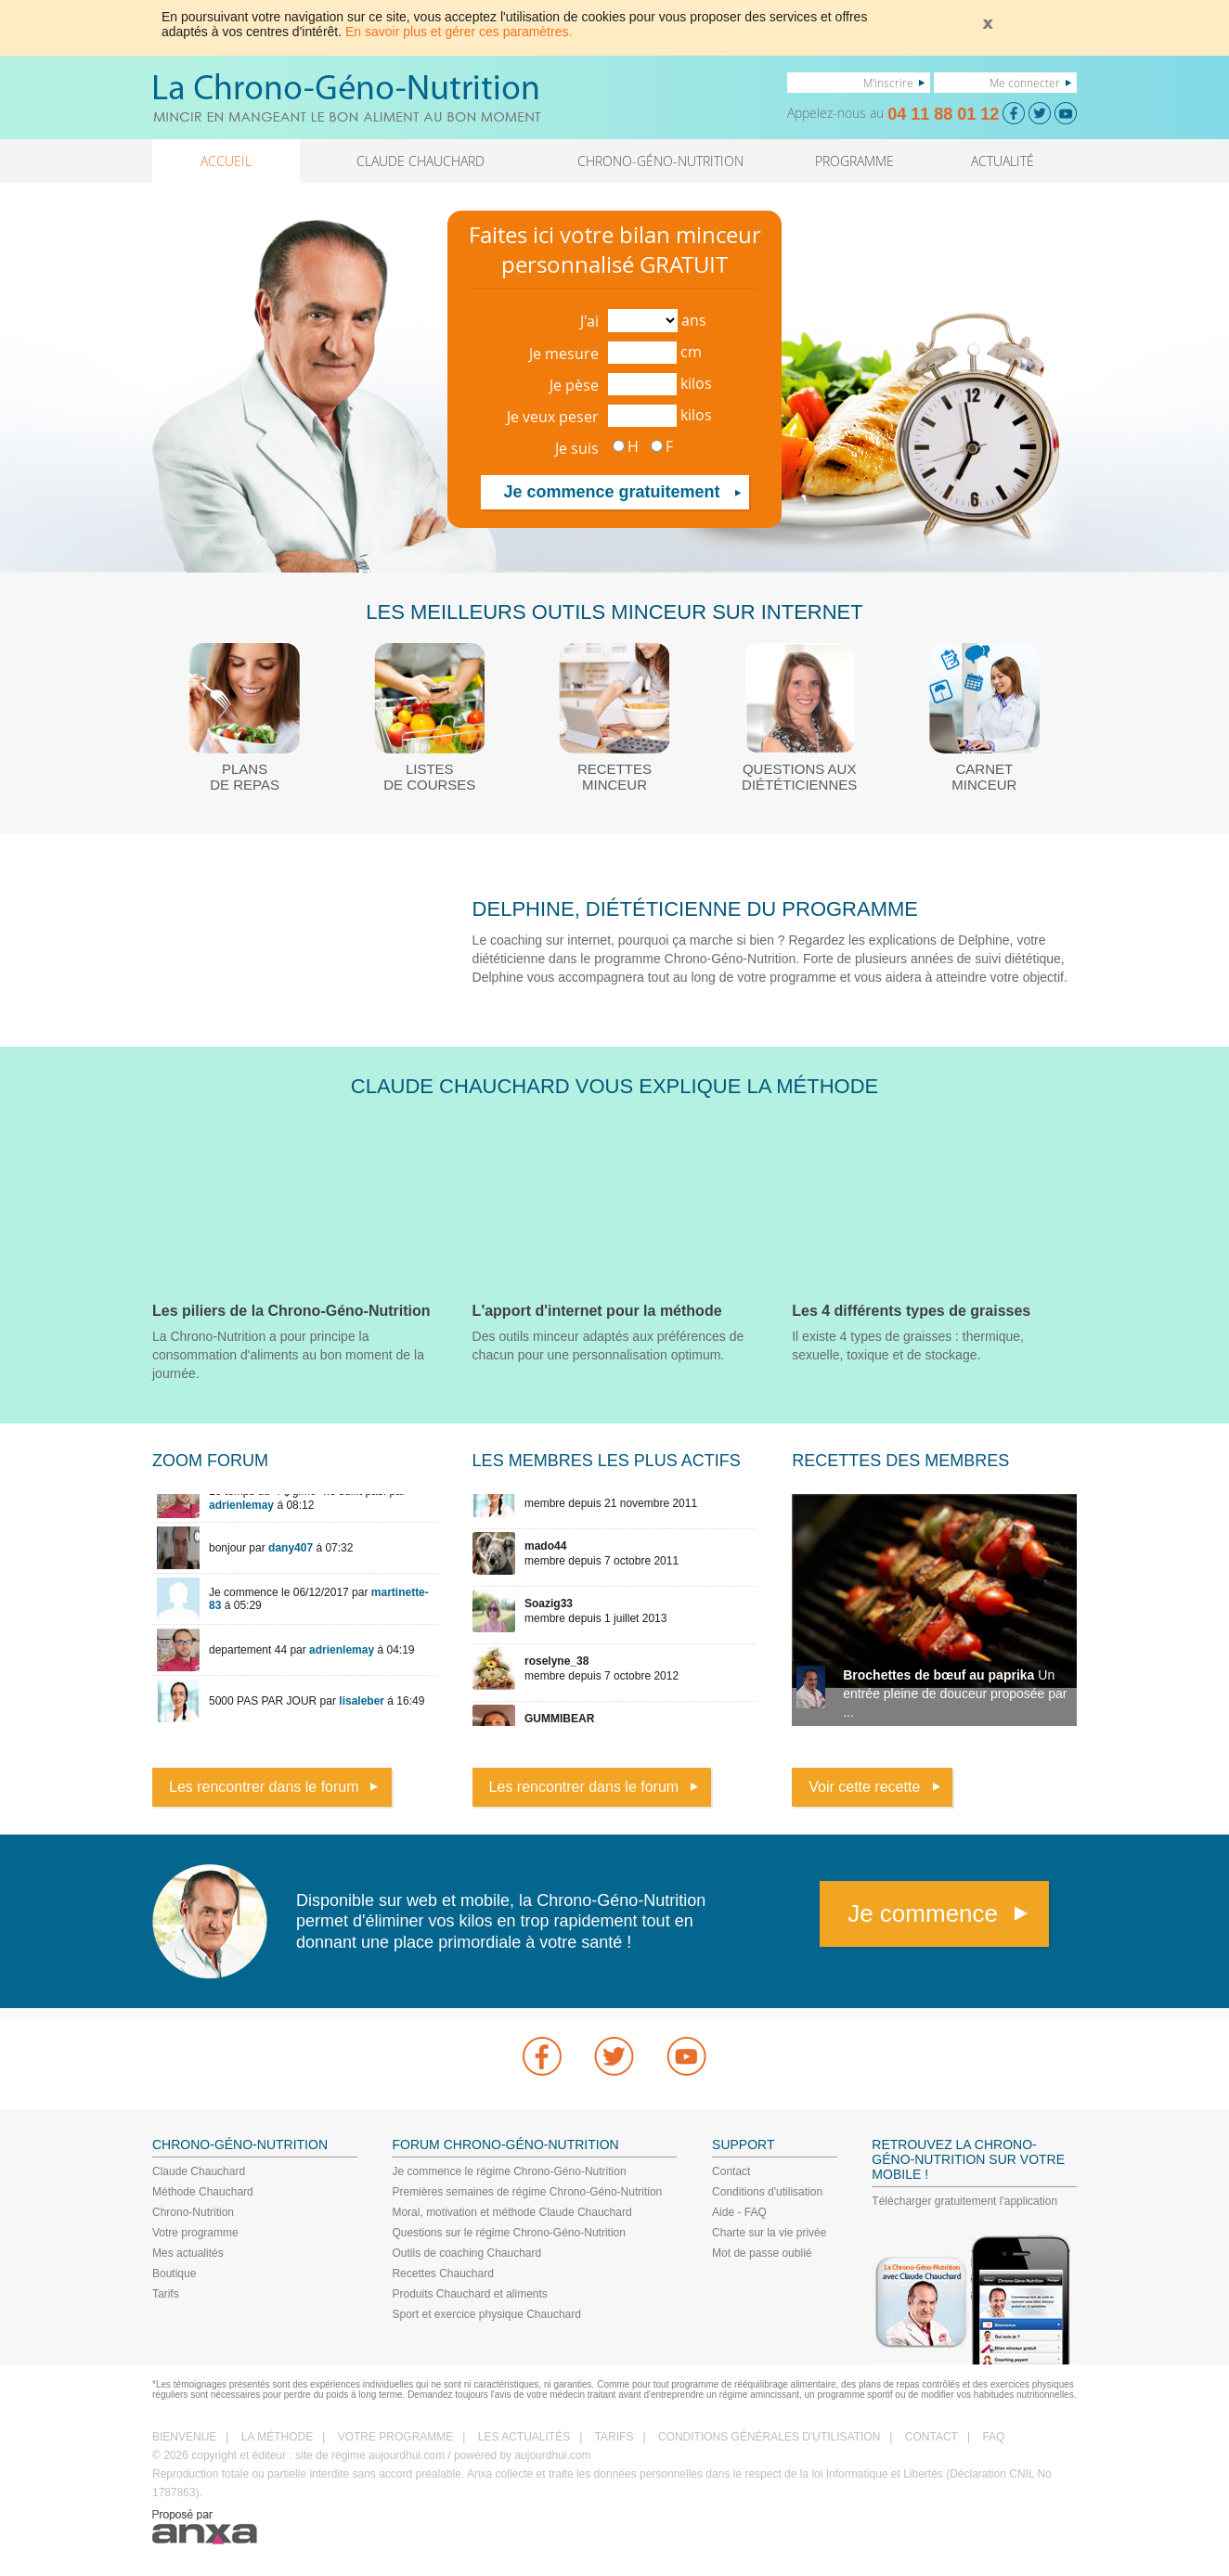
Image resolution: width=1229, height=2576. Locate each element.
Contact (731, 2171)
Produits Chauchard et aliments (469, 2293)
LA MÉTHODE (277, 2436)
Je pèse (574, 385)
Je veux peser (553, 416)
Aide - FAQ (739, 2212)
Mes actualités (188, 2253)
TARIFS (614, 2436)
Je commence (922, 1913)
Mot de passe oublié (761, 2253)
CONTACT (931, 2436)
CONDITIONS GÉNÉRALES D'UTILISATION (769, 2436)
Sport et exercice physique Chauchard (486, 2314)
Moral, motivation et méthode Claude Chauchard (511, 2212)
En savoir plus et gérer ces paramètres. (458, 31)
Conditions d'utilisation (767, 2191)
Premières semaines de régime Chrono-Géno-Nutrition (527, 2191)
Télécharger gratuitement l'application (964, 2201)
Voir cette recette (864, 1787)
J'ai (589, 321)
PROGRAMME (854, 161)
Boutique (174, 2273)
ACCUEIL (226, 161)
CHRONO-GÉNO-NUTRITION (660, 161)
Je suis (577, 448)
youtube (686, 2056)
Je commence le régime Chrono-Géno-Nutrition (509, 2171)
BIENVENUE (184, 2436)
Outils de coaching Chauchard (466, 2253)
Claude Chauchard (198, 2171)
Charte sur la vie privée (769, 2232)
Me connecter (1025, 82)
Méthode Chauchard (202, 2191)
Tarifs (165, 2293)
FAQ (993, 2436)
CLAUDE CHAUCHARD (420, 161)
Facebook (542, 2056)
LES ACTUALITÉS (524, 2436)
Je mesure (564, 353)
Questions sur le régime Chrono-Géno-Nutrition (508, 2232)
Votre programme (195, 2232)
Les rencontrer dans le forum (264, 1787)
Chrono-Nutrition (193, 2212)
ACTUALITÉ (1002, 161)
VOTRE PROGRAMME (396, 2436)
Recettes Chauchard (442, 2273)
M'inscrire (888, 82)
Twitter (614, 2056)
